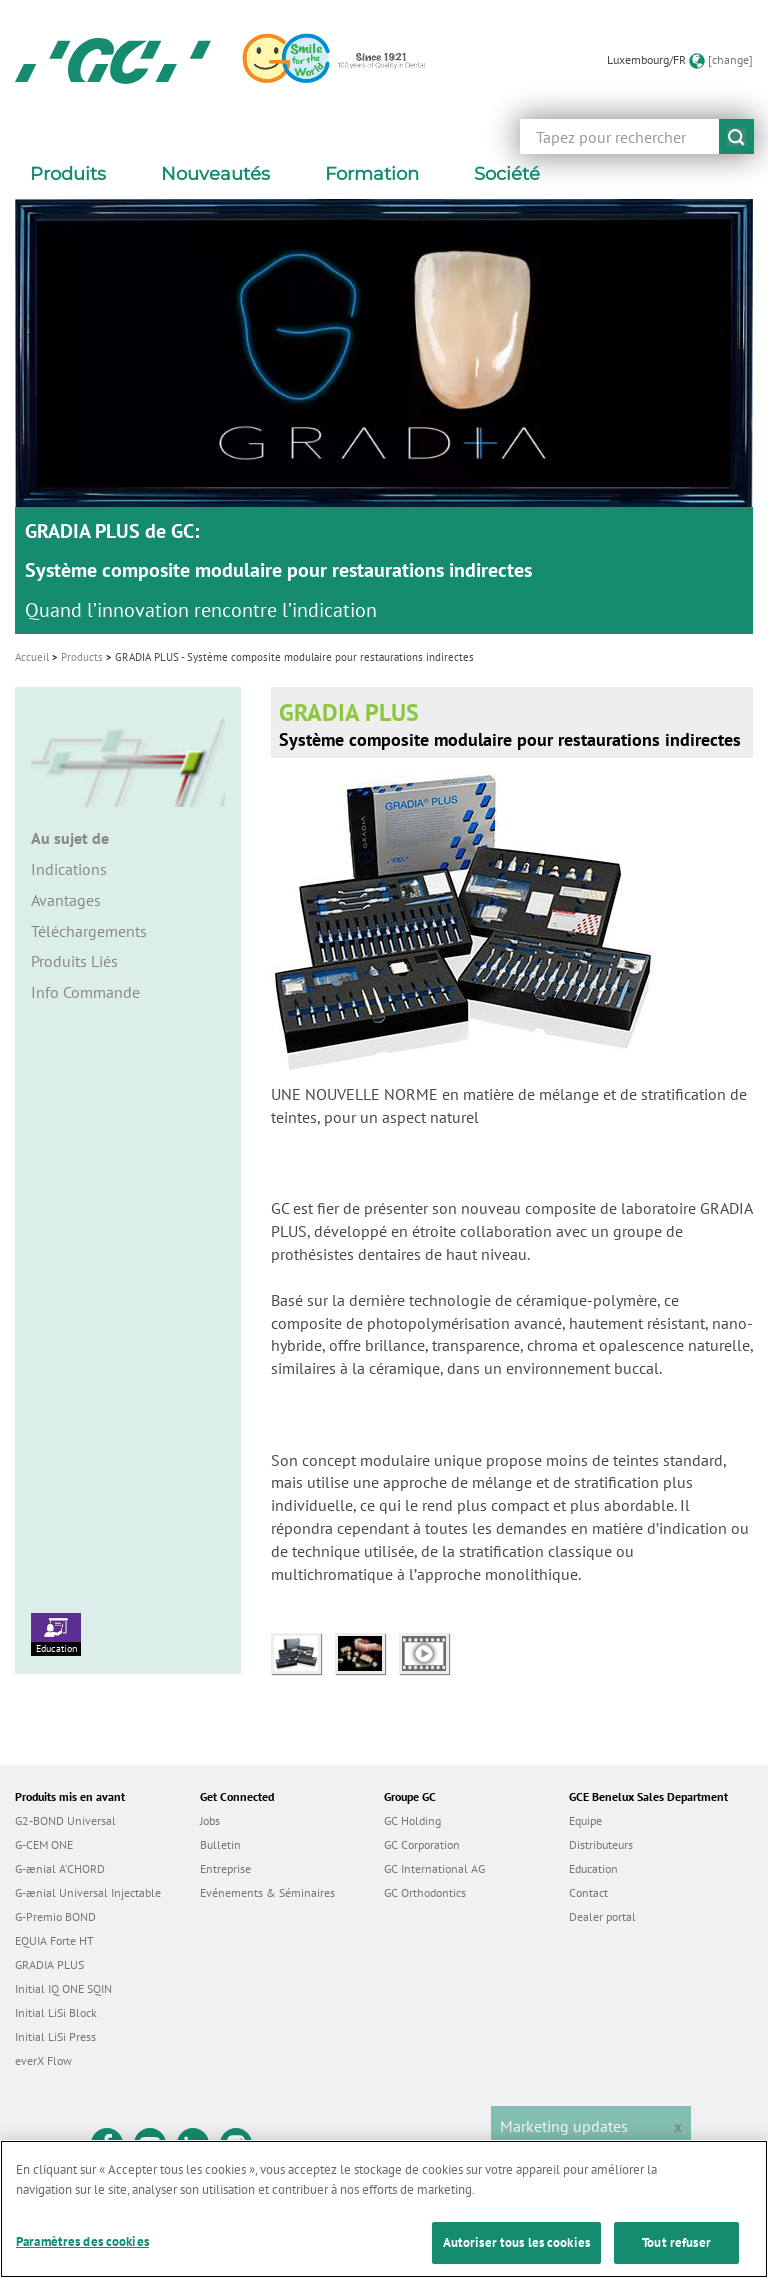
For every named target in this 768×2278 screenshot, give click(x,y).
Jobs (210, 1820)
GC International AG (434, 1868)
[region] (384, 2209)
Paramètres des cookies (82, 2241)
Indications (69, 869)
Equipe (585, 1820)
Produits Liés (74, 961)
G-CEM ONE (44, 1844)
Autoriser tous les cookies (516, 2242)
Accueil (32, 657)
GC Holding (412, 1820)
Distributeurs (601, 1844)
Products (82, 657)
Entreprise (225, 1868)
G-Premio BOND (55, 1916)
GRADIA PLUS (49, 1964)
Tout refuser (676, 2242)
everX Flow (43, 2060)
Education (56, 1634)
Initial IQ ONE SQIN (63, 1988)
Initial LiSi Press (55, 2036)
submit (736, 136)
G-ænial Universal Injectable (88, 1892)
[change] (730, 59)
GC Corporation (422, 1844)
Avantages (66, 900)
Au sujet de (70, 838)
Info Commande (85, 992)
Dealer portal (602, 1916)
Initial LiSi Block (56, 2012)
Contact (588, 1892)
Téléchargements (89, 931)
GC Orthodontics (425, 1892)
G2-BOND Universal (65, 1820)
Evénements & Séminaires (267, 1892)
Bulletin (220, 1844)
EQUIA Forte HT (54, 1940)
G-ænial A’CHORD (60, 1868)
